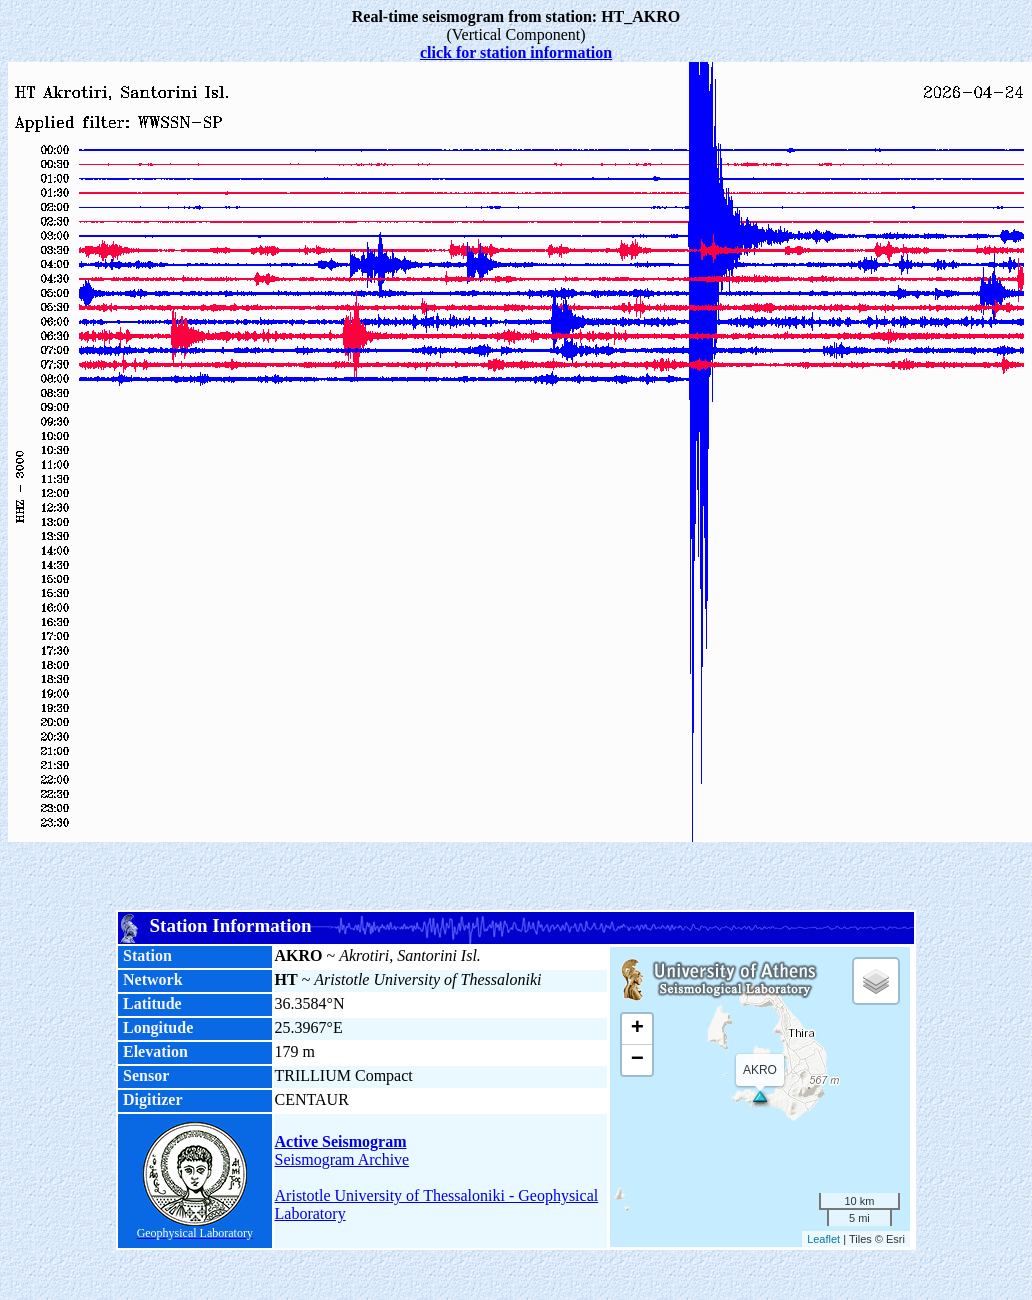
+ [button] (637, 1029)
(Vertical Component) (516, 25)
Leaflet (823, 1239)
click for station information (516, 52)
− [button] (637, 1060)
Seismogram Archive (342, 1159)
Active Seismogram (341, 1141)
